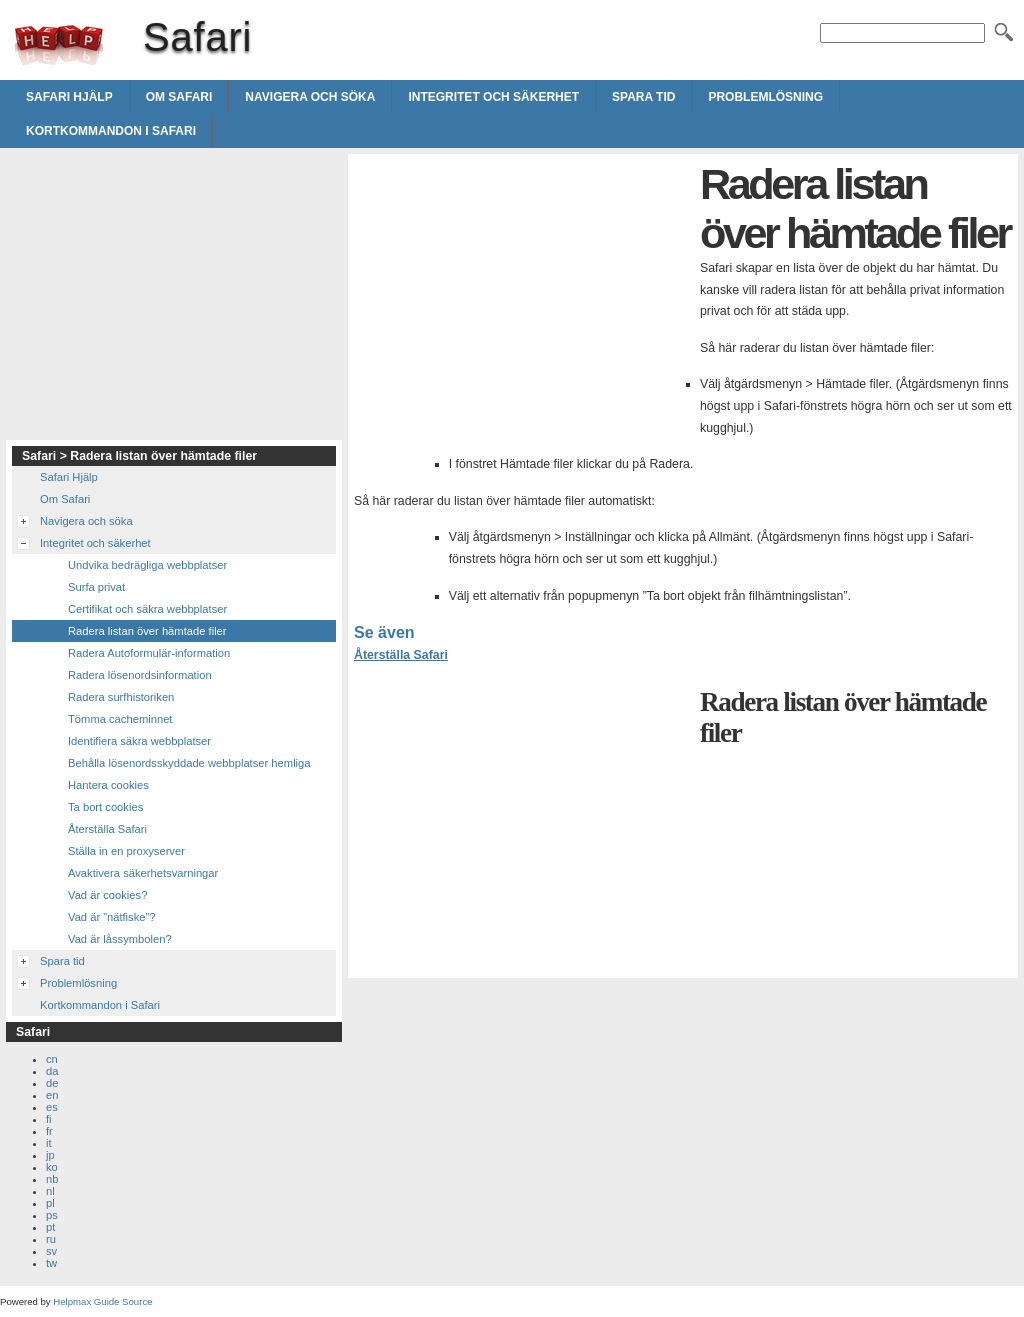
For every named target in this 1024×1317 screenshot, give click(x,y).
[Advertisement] (522, 300)
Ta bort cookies (105, 807)
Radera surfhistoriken (121, 697)
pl (50, 1203)
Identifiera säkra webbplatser (139, 741)
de (52, 1083)
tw (51, 1263)
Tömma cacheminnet (120, 719)
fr (49, 1131)
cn (52, 1059)
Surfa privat (96, 587)
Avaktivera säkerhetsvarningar (143, 873)
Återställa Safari (401, 655)
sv (51, 1251)
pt (50, 1227)
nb (52, 1179)
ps (52, 1215)
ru (51, 1239)
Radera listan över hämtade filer (147, 631)
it (49, 1143)
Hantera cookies (108, 785)
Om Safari (179, 97)
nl (50, 1191)
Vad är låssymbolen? (120, 939)
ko (52, 1167)
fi (49, 1119)
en (52, 1095)
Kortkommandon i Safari (111, 131)
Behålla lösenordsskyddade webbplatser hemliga (189, 763)
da (52, 1071)
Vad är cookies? (107, 895)
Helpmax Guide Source (102, 1301)
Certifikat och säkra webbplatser (147, 609)
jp (50, 1155)
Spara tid (643, 97)
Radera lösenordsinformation (140, 675)
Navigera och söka (310, 97)
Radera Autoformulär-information (149, 653)
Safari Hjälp (69, 97)
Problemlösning (765, 97)
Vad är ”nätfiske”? (111, 917)
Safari (59, 45)
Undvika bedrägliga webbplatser (147, 565)
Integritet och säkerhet (493, 97)
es (52, 1107)
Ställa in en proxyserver (126, 851)
